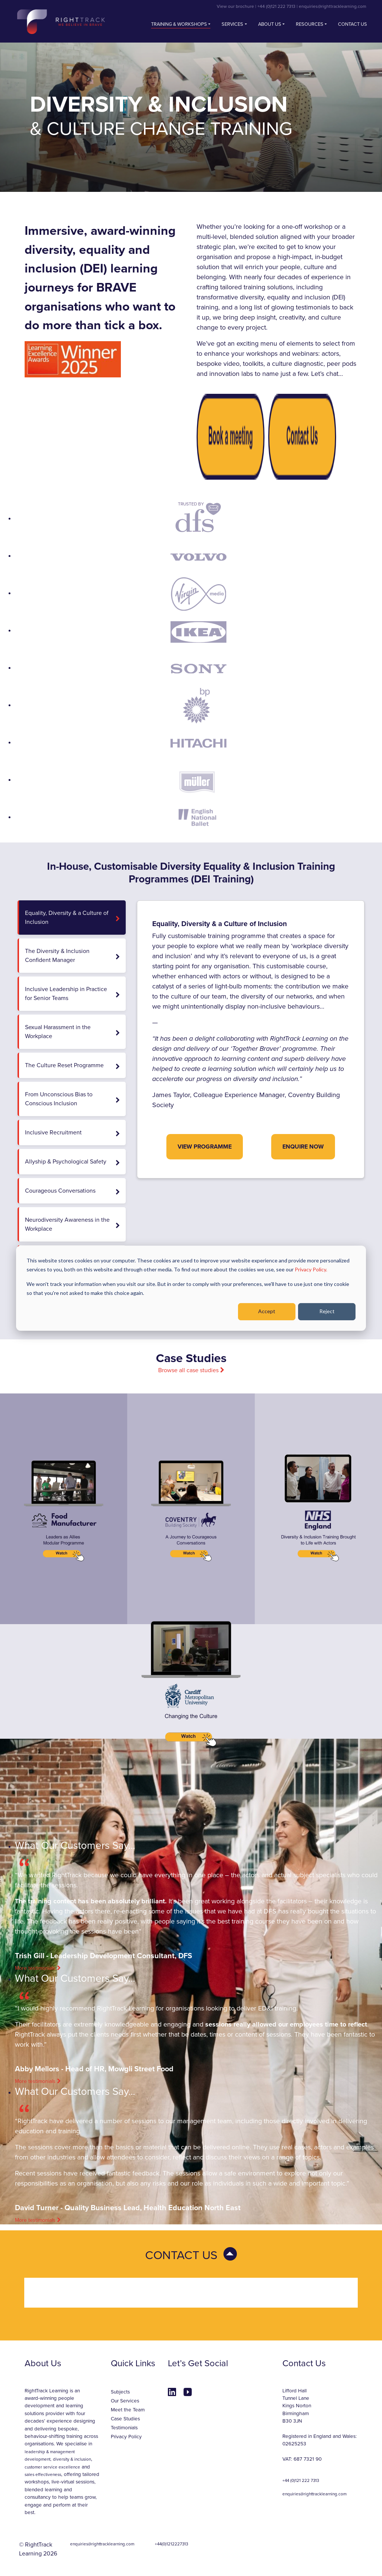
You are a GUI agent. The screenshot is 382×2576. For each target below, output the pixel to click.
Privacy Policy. (311, 1269)
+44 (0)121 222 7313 (276, 6)
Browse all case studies (191, 1370)
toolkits (253, 363)
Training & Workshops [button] (179, 24)
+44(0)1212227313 (171, 2544)
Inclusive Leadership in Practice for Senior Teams (72, 993)
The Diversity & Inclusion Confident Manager (72, 955)
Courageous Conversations (72, 1191)
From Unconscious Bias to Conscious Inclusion (72, 1099)
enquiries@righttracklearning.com (332, 6)
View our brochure (235, 6)
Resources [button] (309, 24)
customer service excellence (52, 2467)
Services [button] (232, 24)
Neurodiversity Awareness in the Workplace (72, 1224)
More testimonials (38, 1968)
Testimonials (124, 2428)
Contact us (352, 24)
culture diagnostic (297, 363)
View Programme (205, 1146)
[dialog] (191, 1287)
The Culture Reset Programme (72, 1065)
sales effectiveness (43, 2474)
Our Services (125, 2401)
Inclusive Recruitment (72, 1133)
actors (330, 353)
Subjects (120, 2392)
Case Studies (125, 2419)
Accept (266, 1311)
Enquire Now (303, 1146)
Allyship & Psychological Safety (72, 1162)
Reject (327, 1311)
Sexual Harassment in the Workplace (72, 1032)
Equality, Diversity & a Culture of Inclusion (72, 917)
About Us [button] (269, 24)
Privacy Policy (126, 2437)
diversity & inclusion (72, 2459)
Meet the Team (128, 2410)
